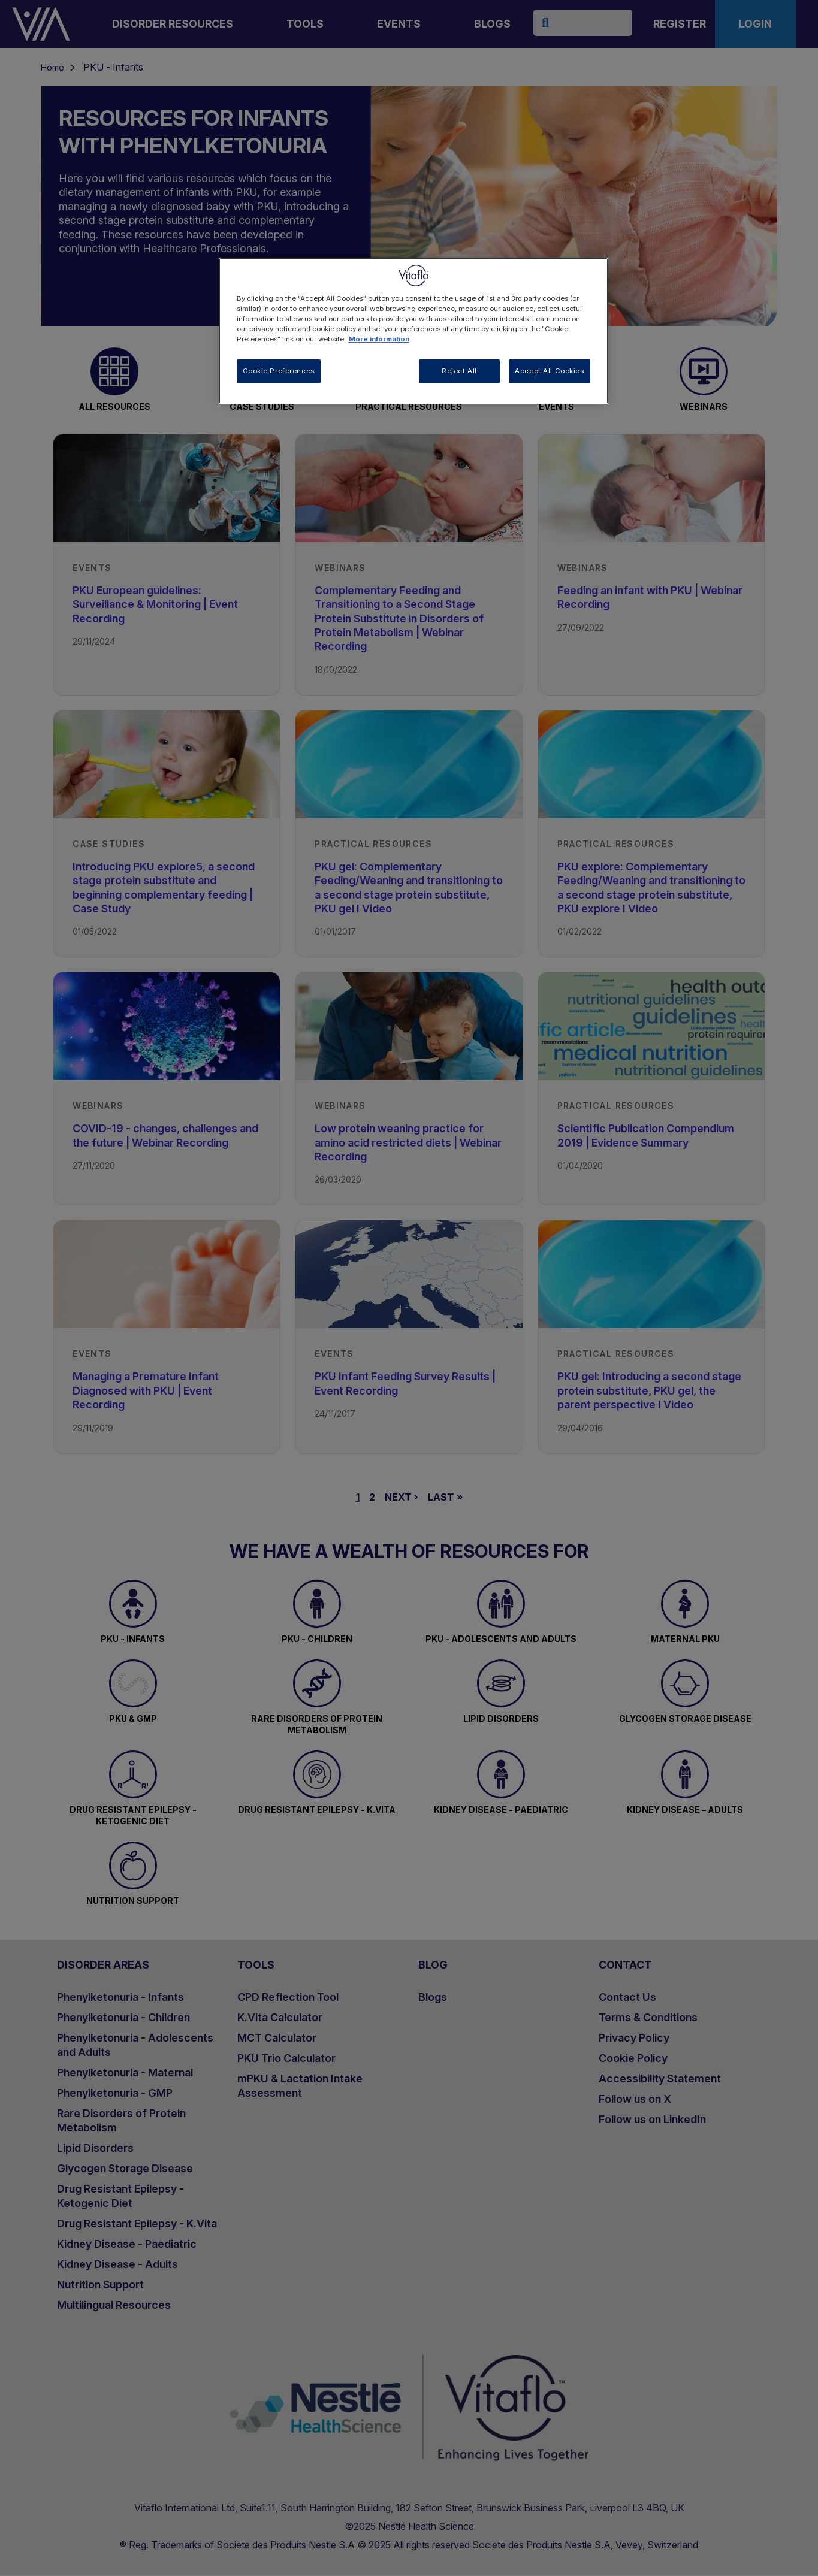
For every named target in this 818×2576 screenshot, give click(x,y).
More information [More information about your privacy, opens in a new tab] (379, 339)
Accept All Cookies (549, 371)
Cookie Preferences (279, 371)
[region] (413, 331)
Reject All (459, 371)
